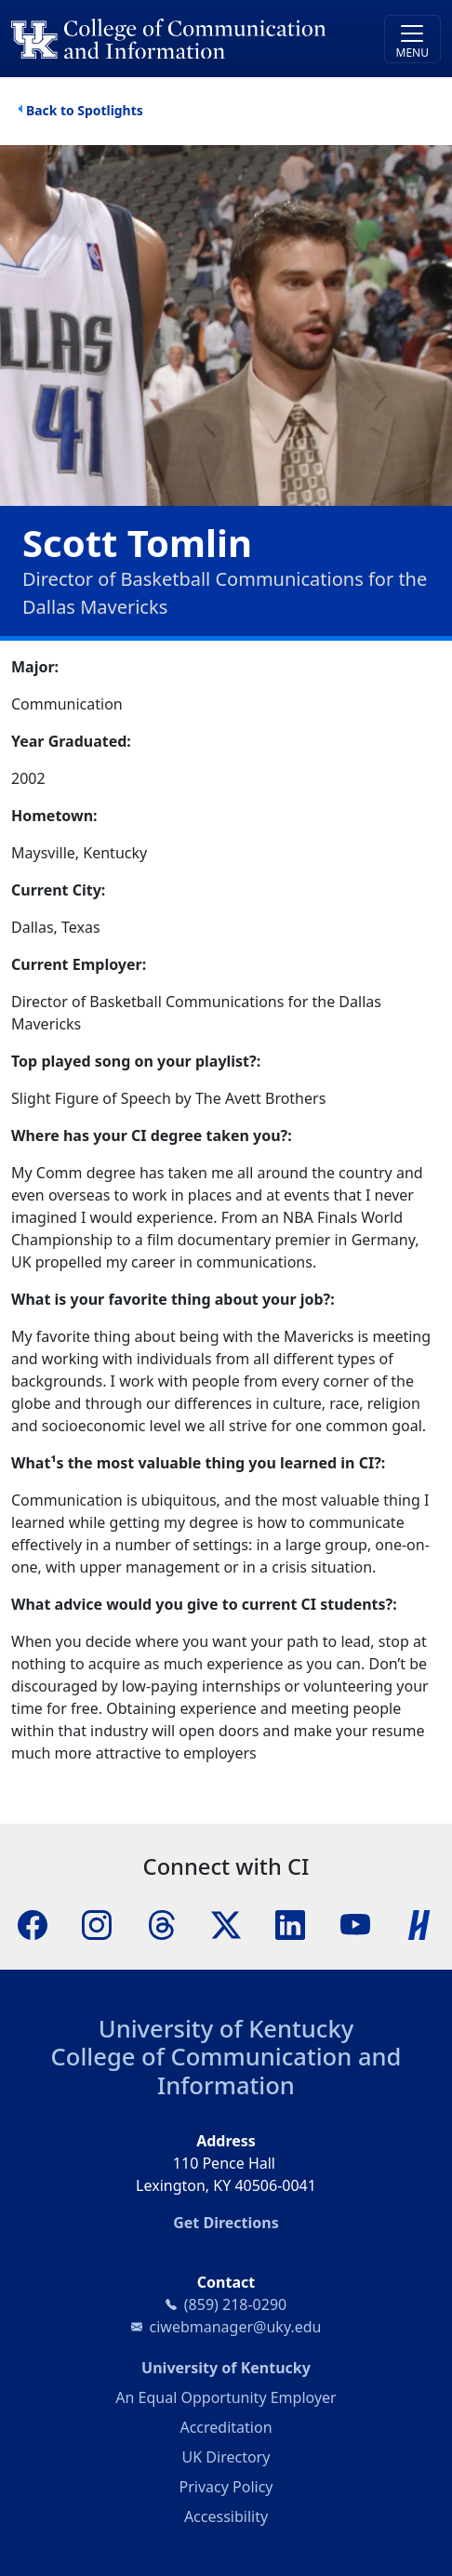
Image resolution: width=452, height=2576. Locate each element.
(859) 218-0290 (235, 2304)
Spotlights (109, 110)
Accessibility (226, 2516)
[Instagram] (97, 1923)
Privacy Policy (226, 2486)
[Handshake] (419, 1923)
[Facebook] (32, 1923)
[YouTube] (355, 1923)
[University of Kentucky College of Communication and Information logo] (172, 38)
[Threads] (162, 1923)
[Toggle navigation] (412, 39)
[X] (226, 1923)
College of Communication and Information (226, 2070)
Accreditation (225, 2427)
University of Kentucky (226, 2028)
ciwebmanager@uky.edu (236, 2327)
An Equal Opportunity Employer (225, 2397)
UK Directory (226, 2457)
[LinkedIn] (290, 1923)
